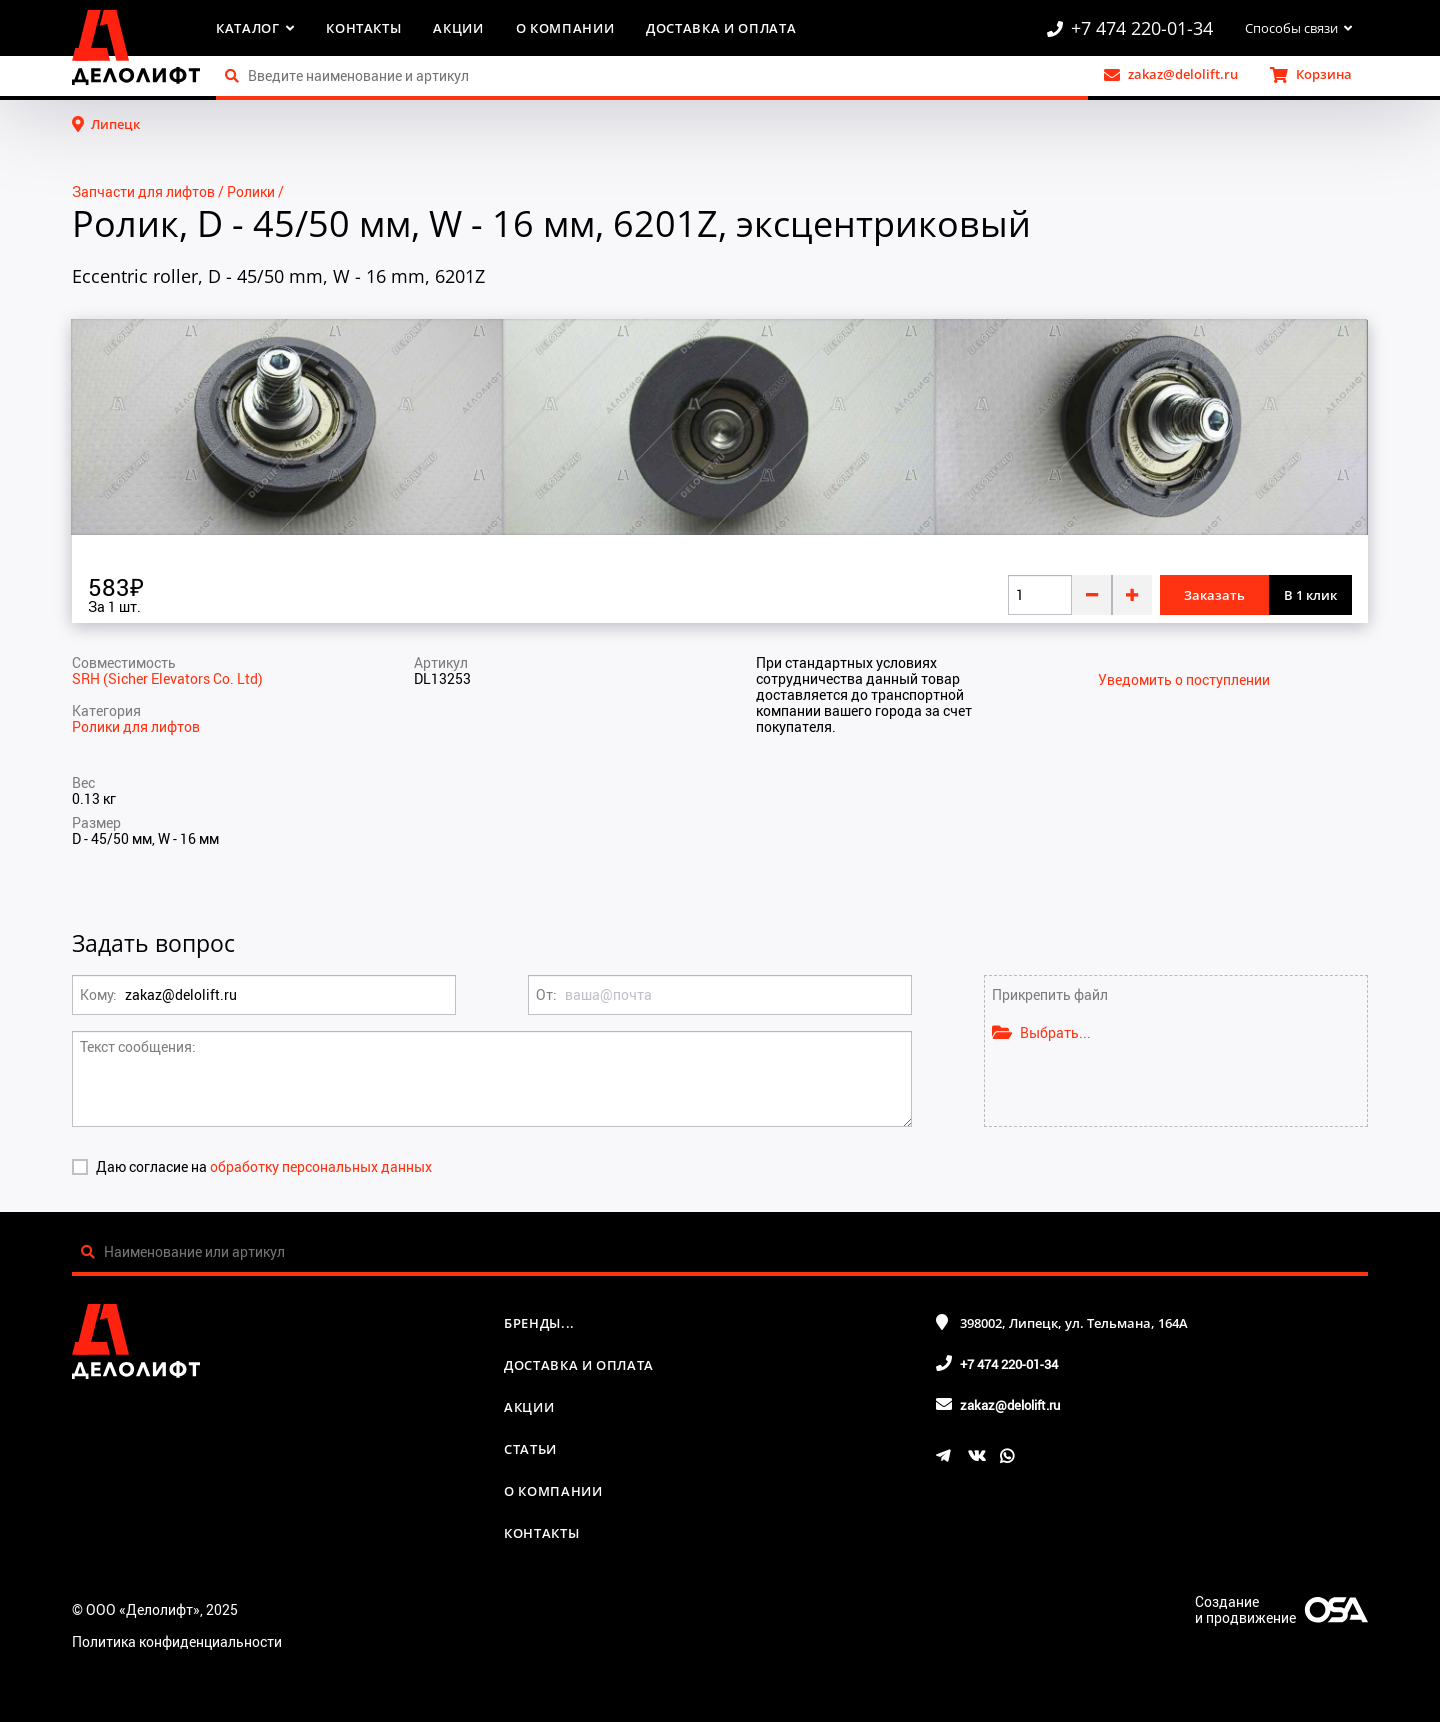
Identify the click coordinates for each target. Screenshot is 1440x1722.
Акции (458, 28)
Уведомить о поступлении (1184, 680)
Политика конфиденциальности (177, 1641)
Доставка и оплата (721, 28)
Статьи (530, 1449)
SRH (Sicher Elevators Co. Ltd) (167, 678)
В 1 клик (1310, 595)
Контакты (363, 28)
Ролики (251, 191)
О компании (565, 28)
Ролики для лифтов (136, 726)
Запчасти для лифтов (143, 191)
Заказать (1214, 595)
